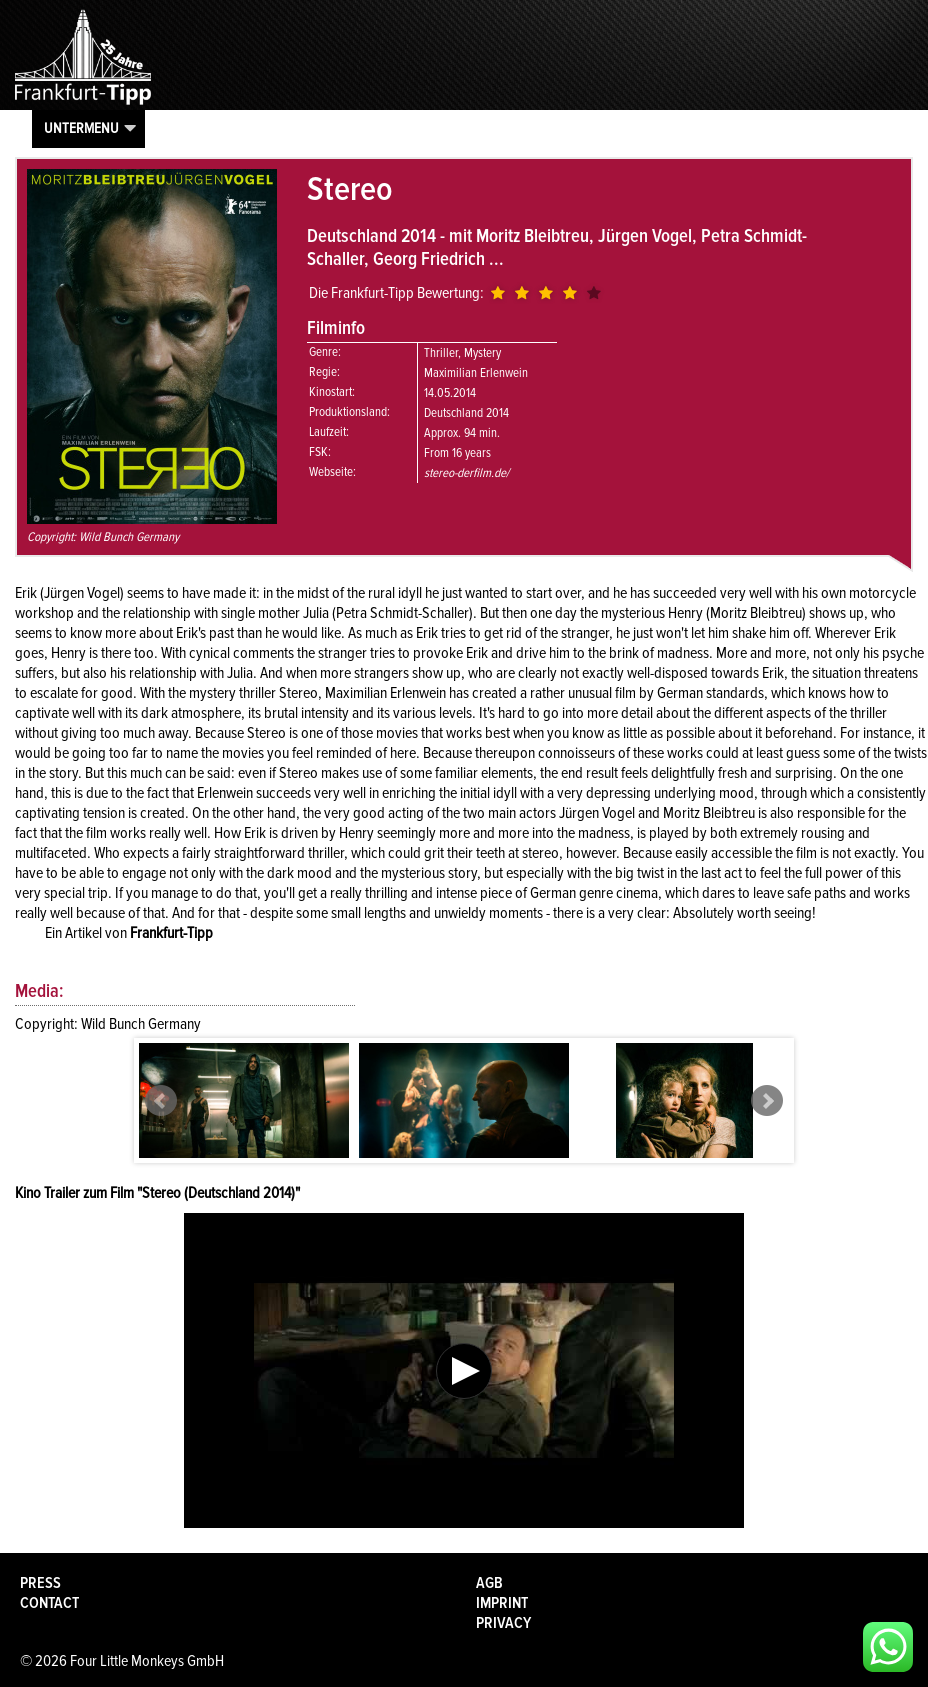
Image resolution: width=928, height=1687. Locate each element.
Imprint (502, 1603)
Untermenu (81, 128)
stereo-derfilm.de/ (466, 473)
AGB (489, 1583)
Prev (161, 1101)
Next (767, 1101)
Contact (49, 1603)
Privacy (503, 1623)
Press (40, 1583)
